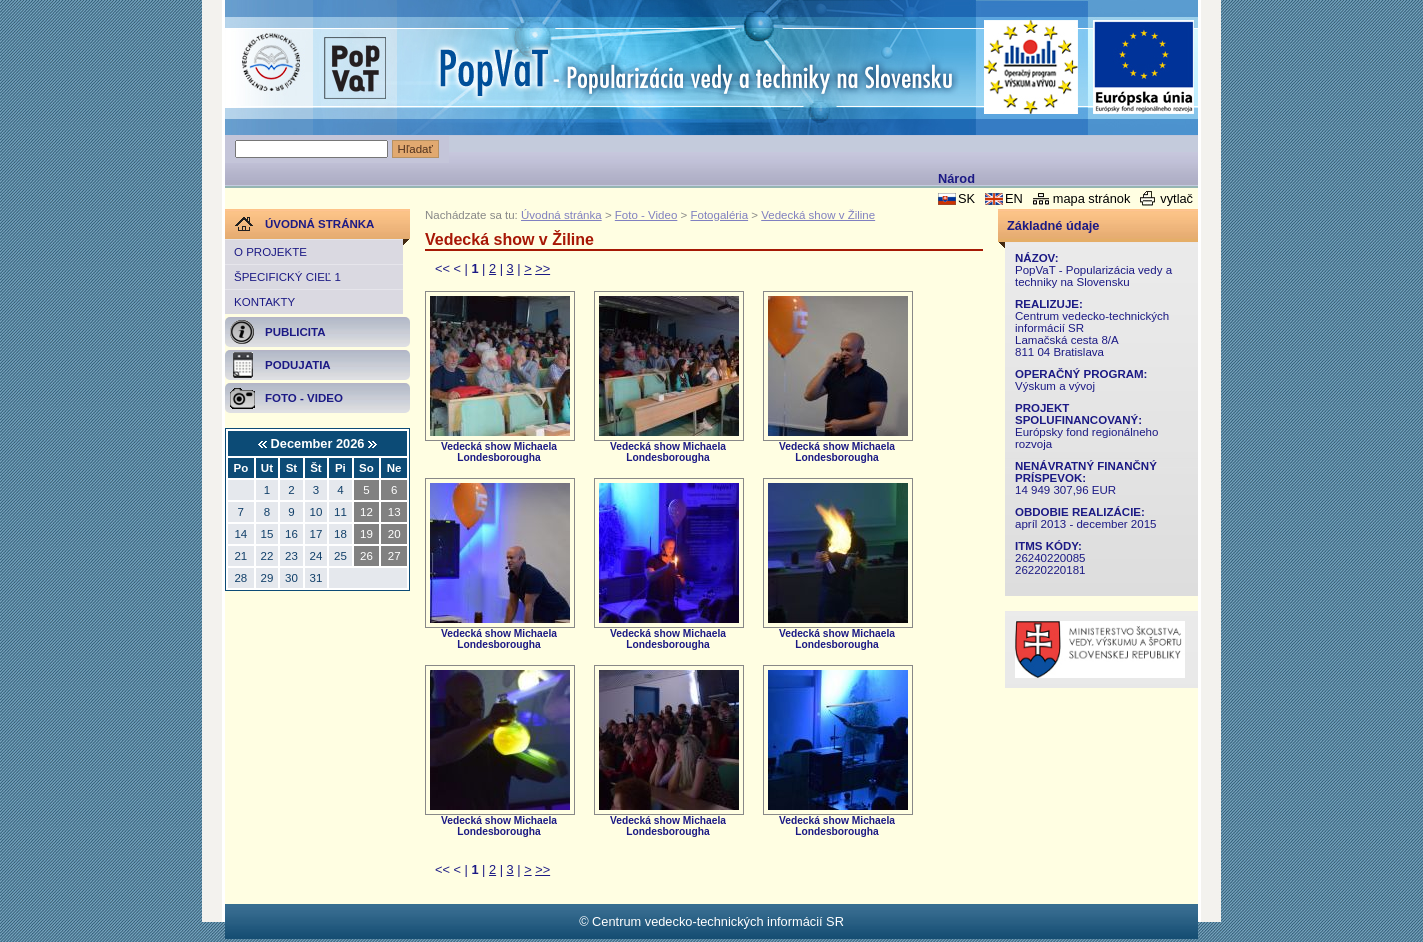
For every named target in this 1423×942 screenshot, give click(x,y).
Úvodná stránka (561, 215)
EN (1014, 198)
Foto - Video (646, 215)
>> (542, 268)
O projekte (270, 252)
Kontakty (264, 302)
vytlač (1176, 198)
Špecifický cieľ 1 (287, 277)
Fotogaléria (719, 215)
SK (966, 198)
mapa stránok (1092, 198)
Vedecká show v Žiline (818, 215)
